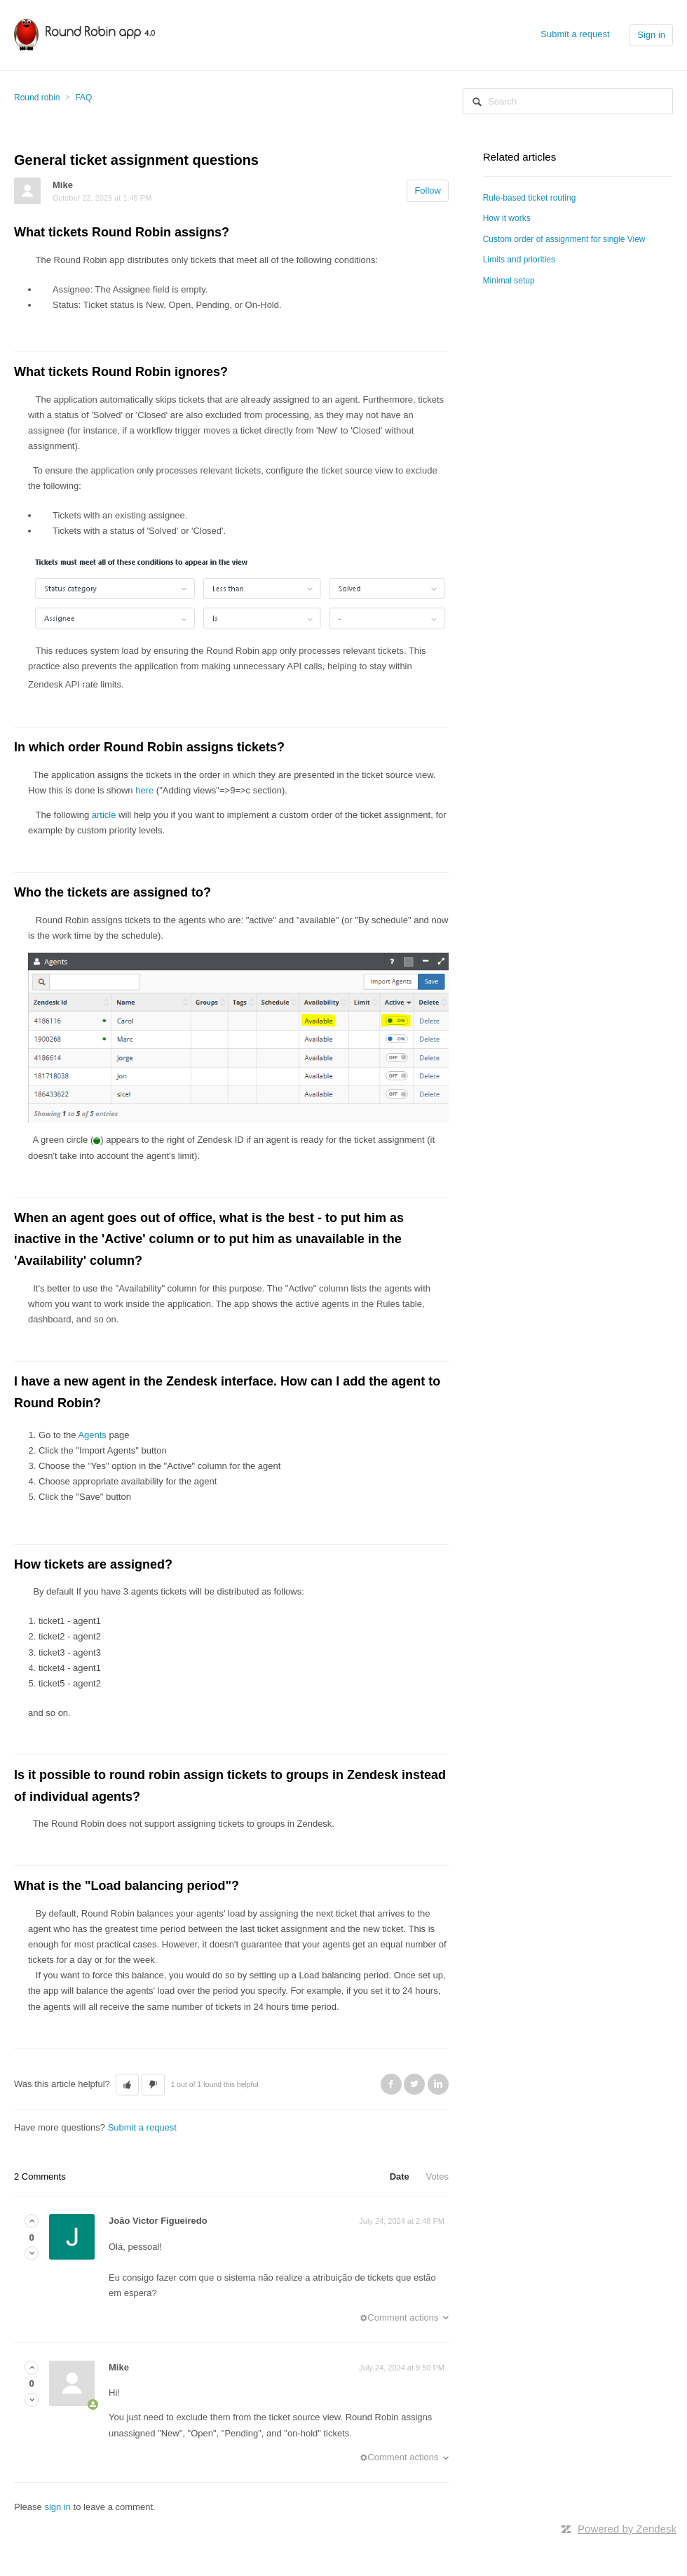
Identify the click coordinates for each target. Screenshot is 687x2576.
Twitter (414, 2084)
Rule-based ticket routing (529, 198)
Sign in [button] (651, 34)
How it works (507, 218)
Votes (437, 2176)
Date (399, 2176)
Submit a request (574, 34)
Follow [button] (427, 190)
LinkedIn (438, 2084)
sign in (57, 2507)
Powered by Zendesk (627, 2529)
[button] (127, 2085)
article (104, 815)
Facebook (391, 2084)
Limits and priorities (519, 259)
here (144, 790)
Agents (92, 1435)
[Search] (568, 101)
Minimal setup (509, 281)
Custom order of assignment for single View (564, 239)
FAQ (83, 97)
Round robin (37, 97)
